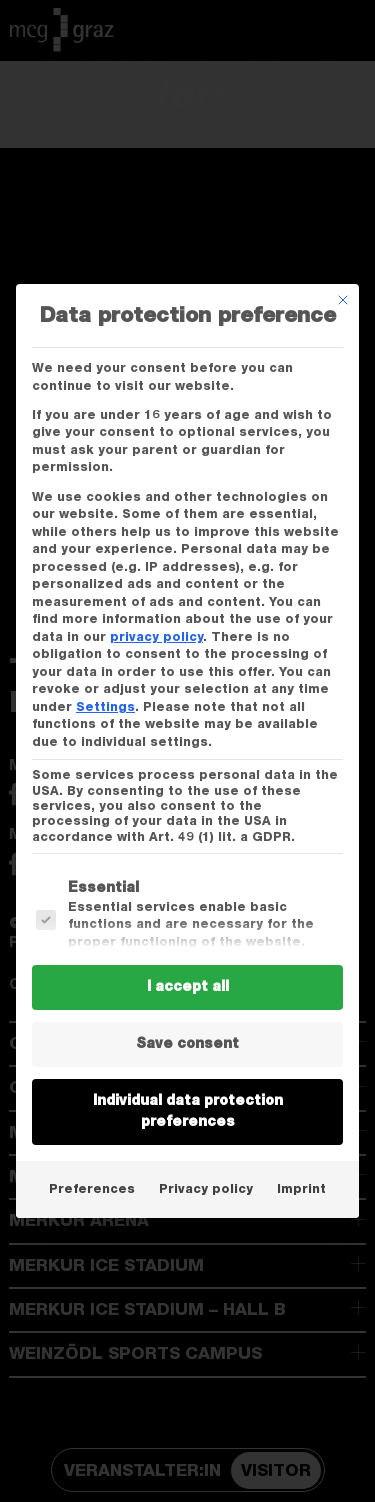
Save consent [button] (187, 1044)
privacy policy (156, 637)
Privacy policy (206, 1189)
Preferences (92, 1189)
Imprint (301, 1189)
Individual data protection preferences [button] (188, 1111)
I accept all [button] (188, 987)
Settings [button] (105, 707)
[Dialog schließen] (343, 300)
